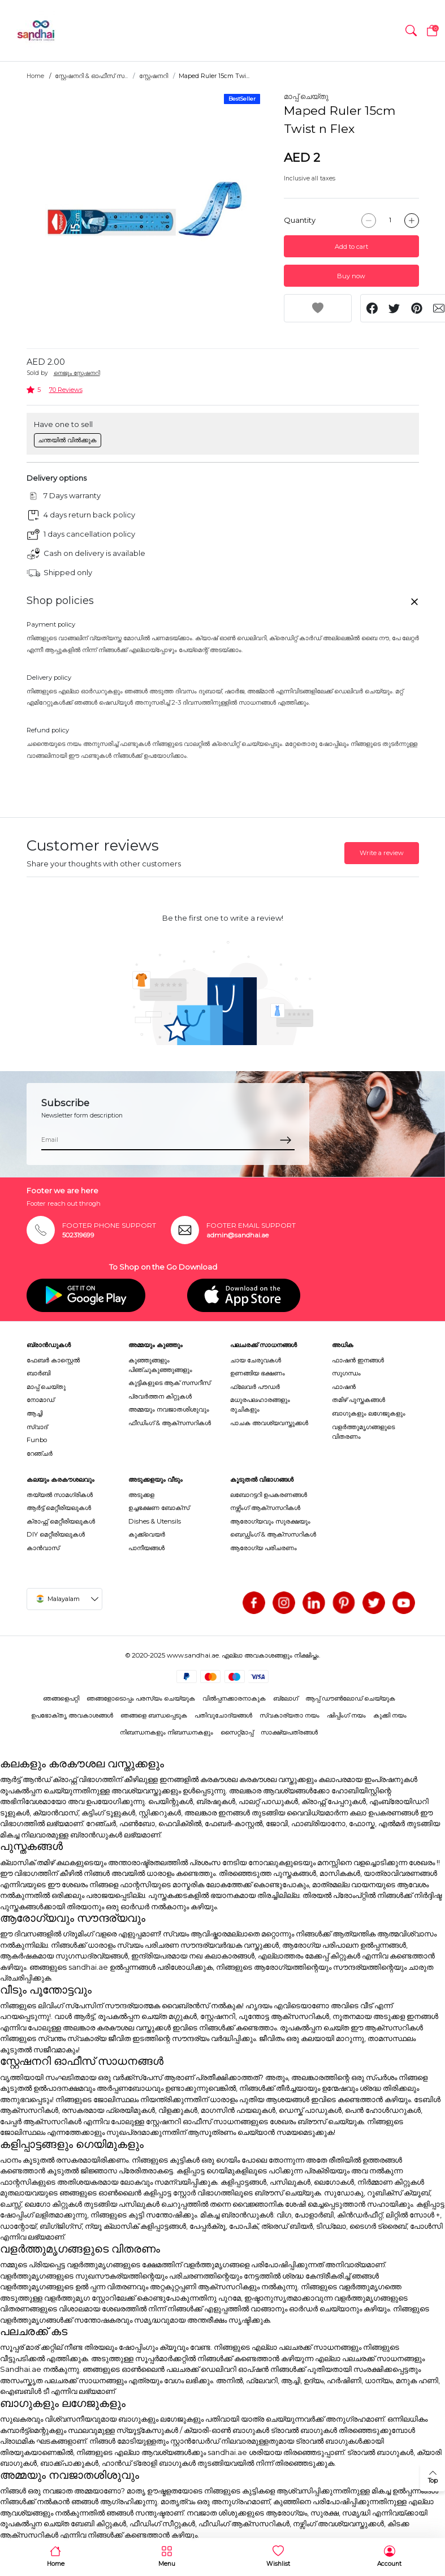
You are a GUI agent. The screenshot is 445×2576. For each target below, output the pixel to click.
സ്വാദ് (37, 1427)
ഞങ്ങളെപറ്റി (61, 1698)
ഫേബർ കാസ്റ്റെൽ (53, 1360)
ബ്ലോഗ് (285, 1698)
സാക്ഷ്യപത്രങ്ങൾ (289, 1732)
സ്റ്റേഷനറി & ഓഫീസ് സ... (91, 76)
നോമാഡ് (40, 1400)
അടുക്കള (141, 1495)
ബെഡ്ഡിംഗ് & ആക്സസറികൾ (273, 1534)
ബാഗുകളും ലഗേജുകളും (368, 1413)
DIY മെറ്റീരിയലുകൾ (56, 1534)
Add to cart (351, 247)
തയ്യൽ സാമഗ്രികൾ (60, 1495)
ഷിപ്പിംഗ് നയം (346, 1715)
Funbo (37, 1440)
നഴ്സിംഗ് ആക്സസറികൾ (265, 1508)
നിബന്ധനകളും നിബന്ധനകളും (166, 1732)
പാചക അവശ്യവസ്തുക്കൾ (269, 1423)
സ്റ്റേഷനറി (153, 76)
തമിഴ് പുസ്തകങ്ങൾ (358, 1400)
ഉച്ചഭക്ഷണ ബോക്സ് (158, 1508)
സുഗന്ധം (346, 1373)
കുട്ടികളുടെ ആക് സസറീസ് (169, 1383)
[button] (411, 30)
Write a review (382, 853)
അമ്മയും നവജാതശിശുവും (168, 1409)
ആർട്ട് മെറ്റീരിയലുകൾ (59, 1508)
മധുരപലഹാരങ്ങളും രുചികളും (260, 1404)
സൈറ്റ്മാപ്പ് (237, 1732)
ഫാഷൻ (344, 1387)
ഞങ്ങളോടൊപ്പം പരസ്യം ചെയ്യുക (141, 1698)
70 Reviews (66, 390)
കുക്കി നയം (390, 1715)
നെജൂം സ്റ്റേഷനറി (77, 373)
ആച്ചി (34, 1413)
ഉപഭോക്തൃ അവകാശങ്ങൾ (72, 1715)
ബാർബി (38, 1373)
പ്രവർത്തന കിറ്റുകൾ (160, 1396)
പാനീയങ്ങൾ (146, 1548)
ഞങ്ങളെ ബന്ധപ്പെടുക (153, 1715)
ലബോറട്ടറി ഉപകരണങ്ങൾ (268, 1495)
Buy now (351, 276)
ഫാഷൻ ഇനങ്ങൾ (358, 1360)
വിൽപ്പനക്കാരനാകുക (234, 1698)
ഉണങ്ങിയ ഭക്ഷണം (257, 1373)
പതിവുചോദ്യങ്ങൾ (223, 1715)
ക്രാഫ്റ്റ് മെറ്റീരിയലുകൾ (61, 1521)
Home (35, 76)
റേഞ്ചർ (40, 1453)
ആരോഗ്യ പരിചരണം (263, 1548)
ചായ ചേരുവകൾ (255, 1360)
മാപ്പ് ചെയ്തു (306, 96)
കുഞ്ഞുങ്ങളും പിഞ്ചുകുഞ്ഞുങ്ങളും (160, 1365)
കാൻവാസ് (43, 1548)
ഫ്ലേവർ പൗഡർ (255, 1387)
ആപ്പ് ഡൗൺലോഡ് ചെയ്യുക (350, 1698)
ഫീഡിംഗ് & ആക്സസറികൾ (169, 1423)
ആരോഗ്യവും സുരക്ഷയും (270, 1521)
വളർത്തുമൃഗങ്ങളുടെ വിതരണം (363, 1431)
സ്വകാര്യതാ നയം (289, 1715)
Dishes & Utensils (154, 1521)
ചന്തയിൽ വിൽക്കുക (67, 440)
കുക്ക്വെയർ (146, 1534)
